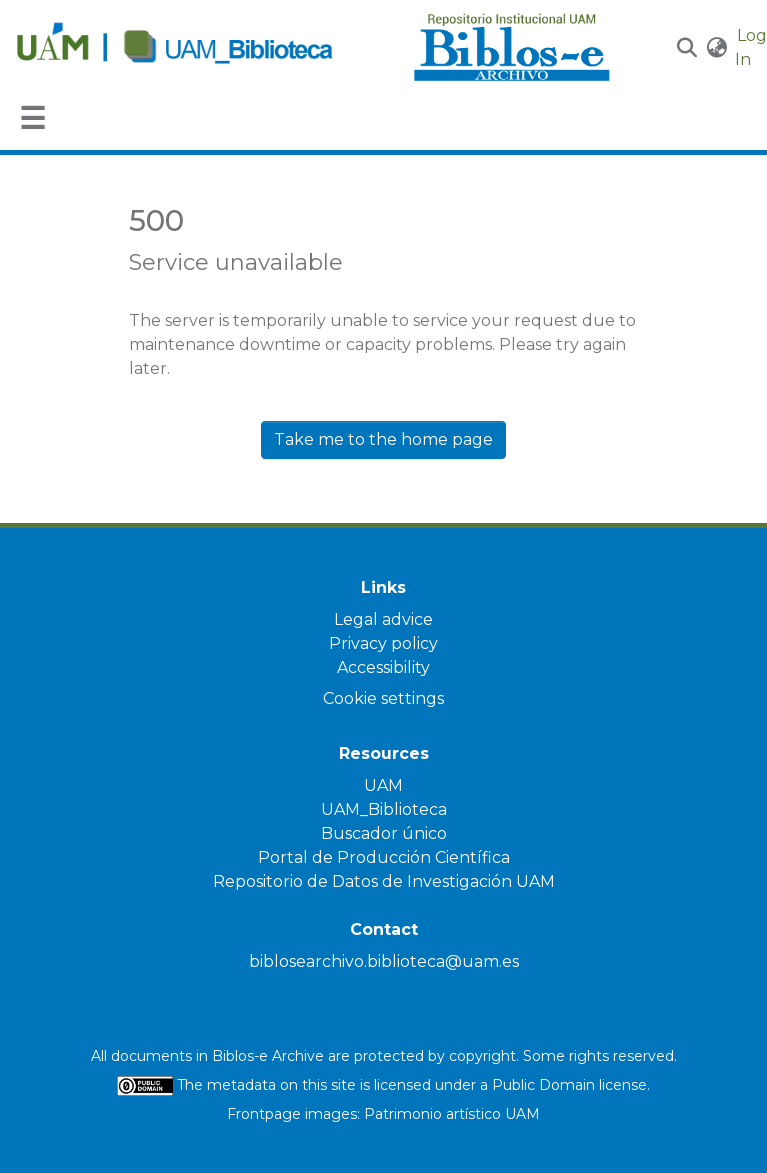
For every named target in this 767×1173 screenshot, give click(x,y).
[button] (687, 48)
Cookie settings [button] (383, 698)
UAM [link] (383, 785)
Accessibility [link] (383, 667)
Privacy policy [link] (383, 643)
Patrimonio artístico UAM (452, 1114)
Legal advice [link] (383, 619)
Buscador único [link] (384, 833)
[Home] (204, 48)
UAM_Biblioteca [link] (384, 809)
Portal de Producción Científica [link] (384, 857)
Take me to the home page (383, 439)
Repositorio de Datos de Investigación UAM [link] (384, 881)
